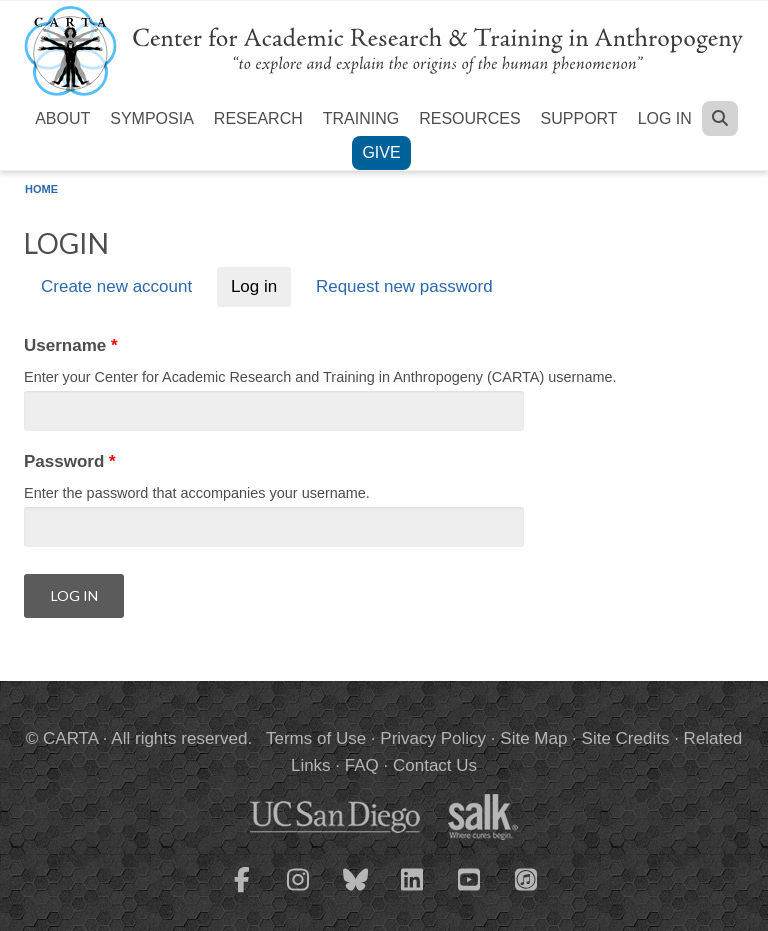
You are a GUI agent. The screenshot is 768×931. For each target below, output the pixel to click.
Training (361, 118)
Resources (469, 118)
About (62, 118)
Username (71, 345)
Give (381, 152)
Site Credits (626, 738)
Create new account (116, 287)
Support (579, 118)
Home (41, 189)
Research (258, 118)
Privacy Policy (433, 738)
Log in (665, 118)
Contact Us (435, 765)
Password (70, 461)
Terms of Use (316, 738)
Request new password (404, 287)
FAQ (362, 765)
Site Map (533, 738)
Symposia (152, 118)
